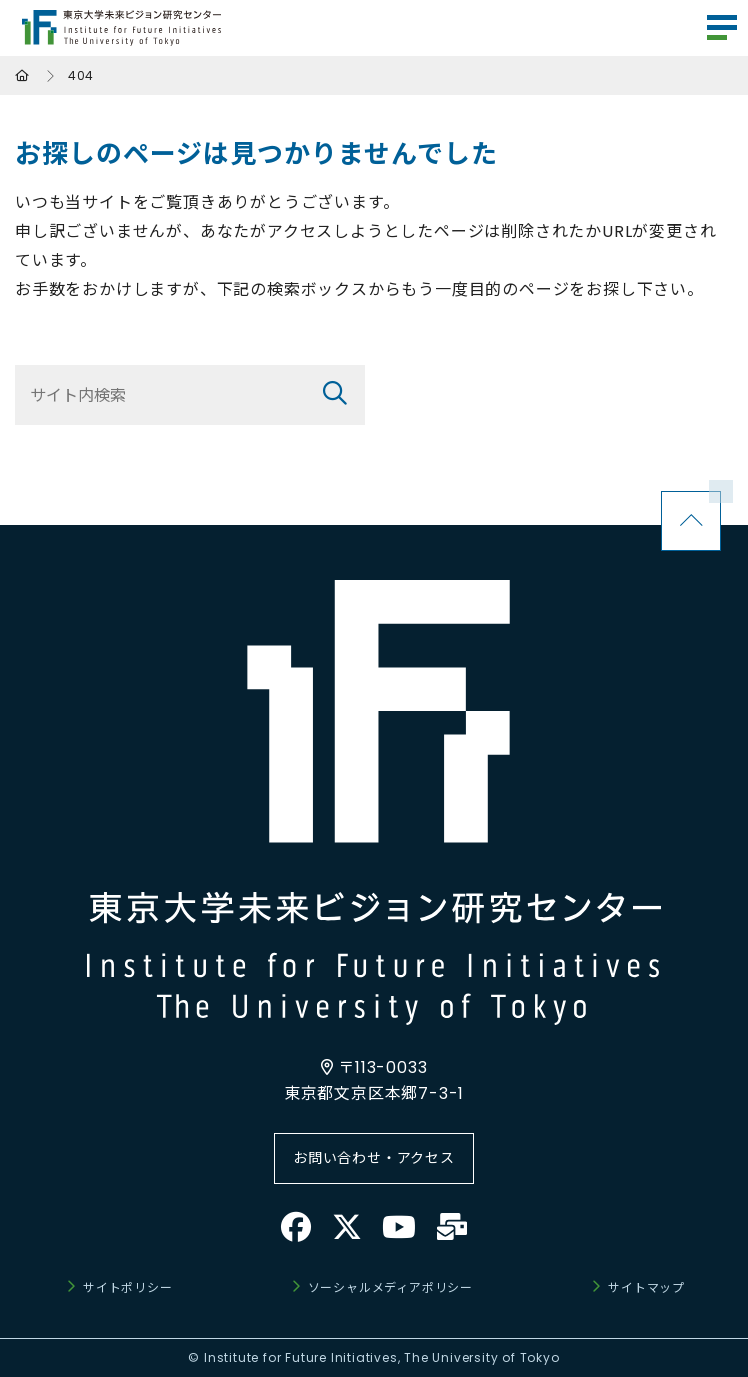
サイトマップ (646, 1287)
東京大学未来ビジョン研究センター (121, 28)
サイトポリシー (128, 1287)
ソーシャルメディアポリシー (390, 1287)
